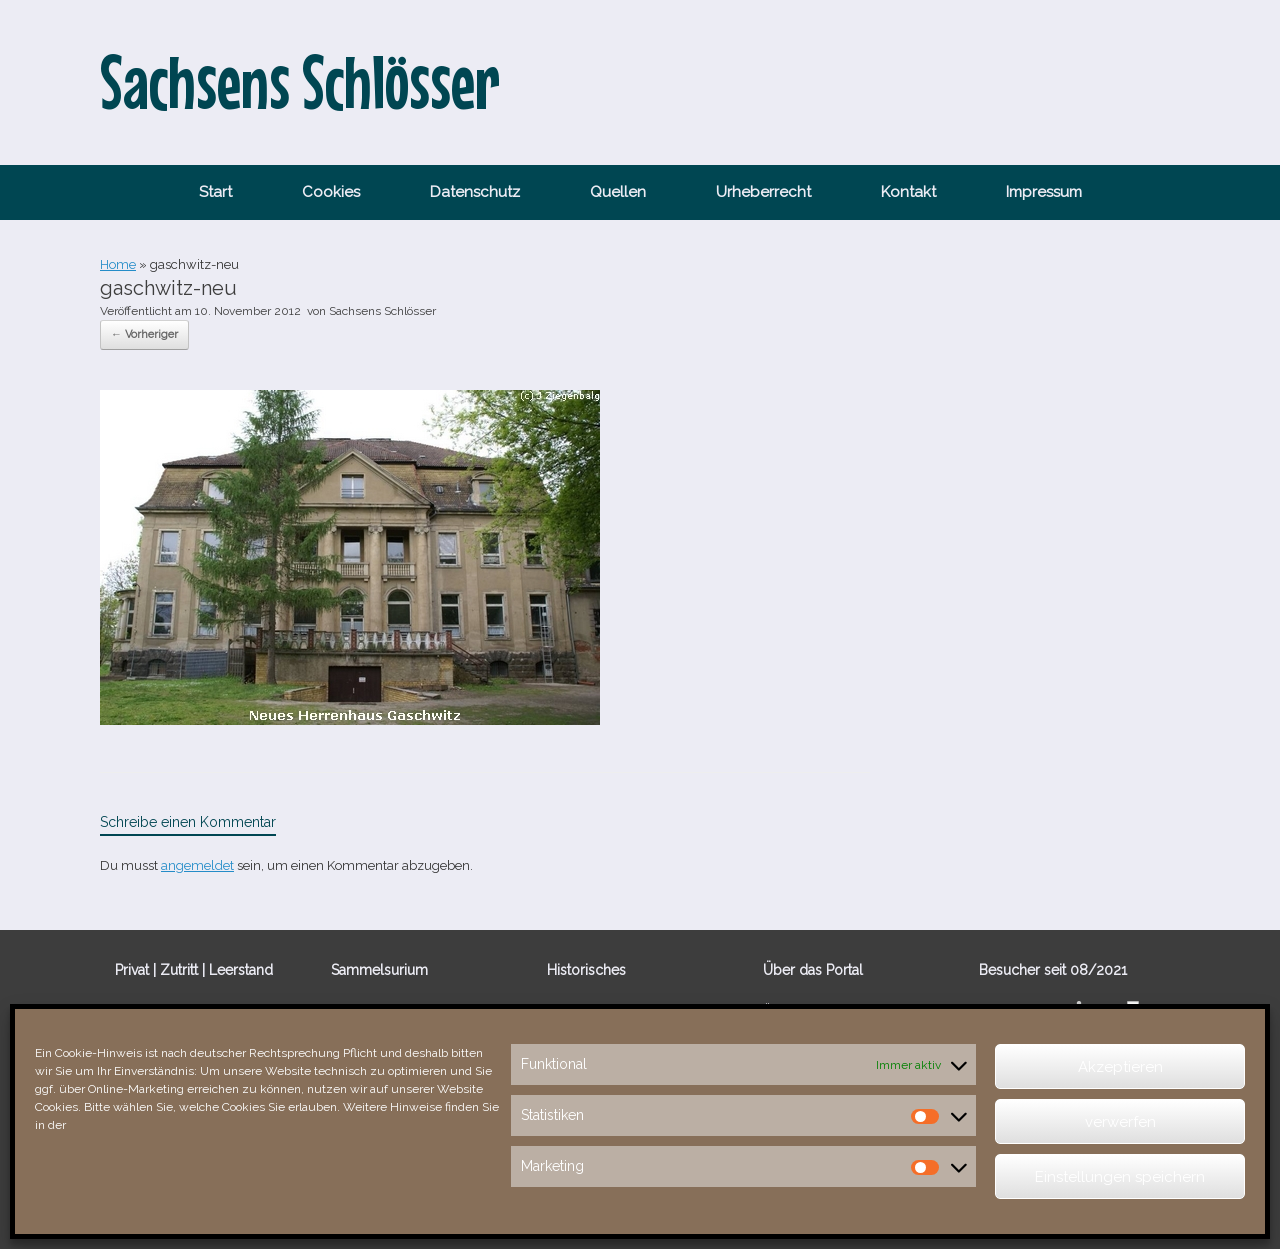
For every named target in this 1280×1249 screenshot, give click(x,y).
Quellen (618, 192)
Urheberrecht (763, 192)
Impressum (1044, 192)
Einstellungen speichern (1120, 1177)
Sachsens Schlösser (382, 311)
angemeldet (197, 865)
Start (215, 192)
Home (118, 264)
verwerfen (1120, 1122)
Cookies (331, 192)
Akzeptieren (1120, 1067)
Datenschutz (475, 192)
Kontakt (908, 192)
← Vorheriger (144, 334)
